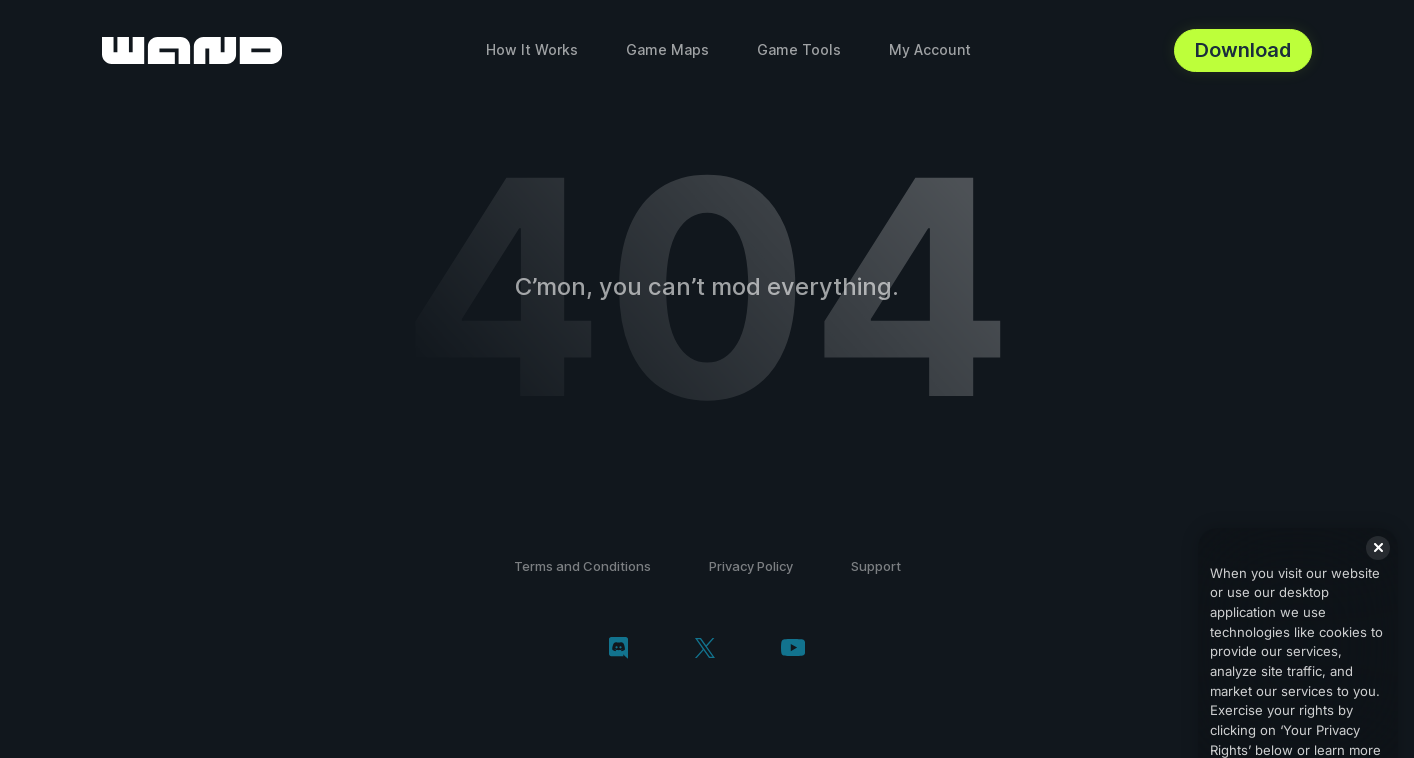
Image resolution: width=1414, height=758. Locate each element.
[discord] (618, 650)
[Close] (1378, 561)
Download (1243, 50)
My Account (930, 49)
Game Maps (667, 49)
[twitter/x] (704, 650)
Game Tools (799, 49)
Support (876, 566)
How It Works (532, 49)
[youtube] (793, 649)
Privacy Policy (751, 566)
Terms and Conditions (582, 566)
